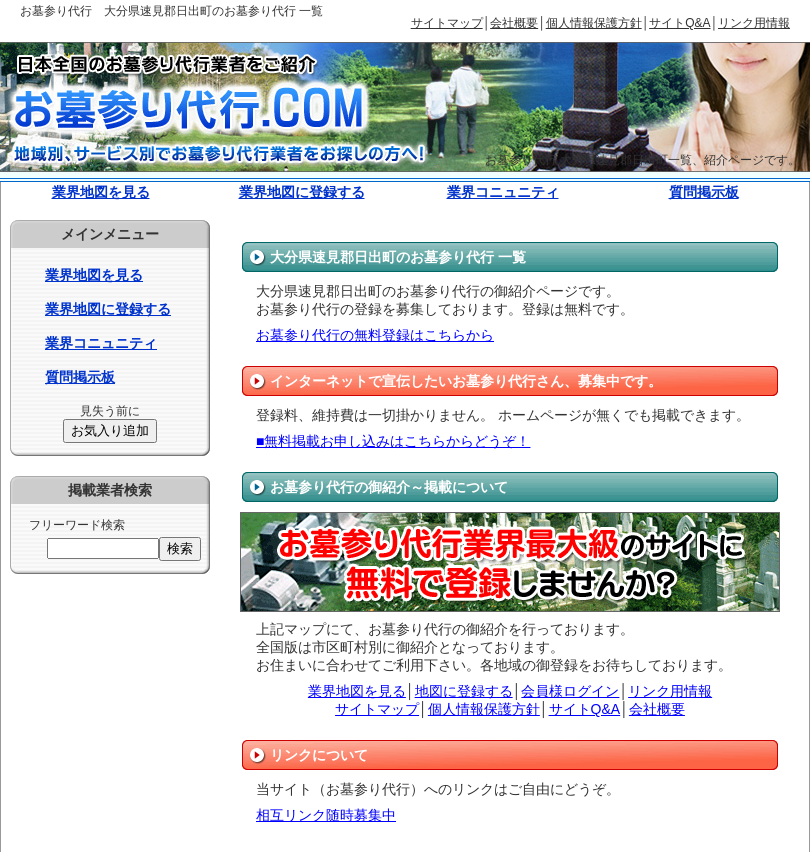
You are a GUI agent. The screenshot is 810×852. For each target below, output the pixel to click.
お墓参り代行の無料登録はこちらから (375, 335)
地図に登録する (464, 691)
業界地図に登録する (302, 192)
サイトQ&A (679, 23)
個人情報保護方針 (594, 23)
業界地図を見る (101, 192)
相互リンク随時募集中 (326, 815)
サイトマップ (447, 23)
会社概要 (514, 23)
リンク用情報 (754, 23)
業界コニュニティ (503, 192)
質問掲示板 (704, 192)
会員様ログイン (570, 691)
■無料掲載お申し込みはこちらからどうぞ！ (393, 441)
